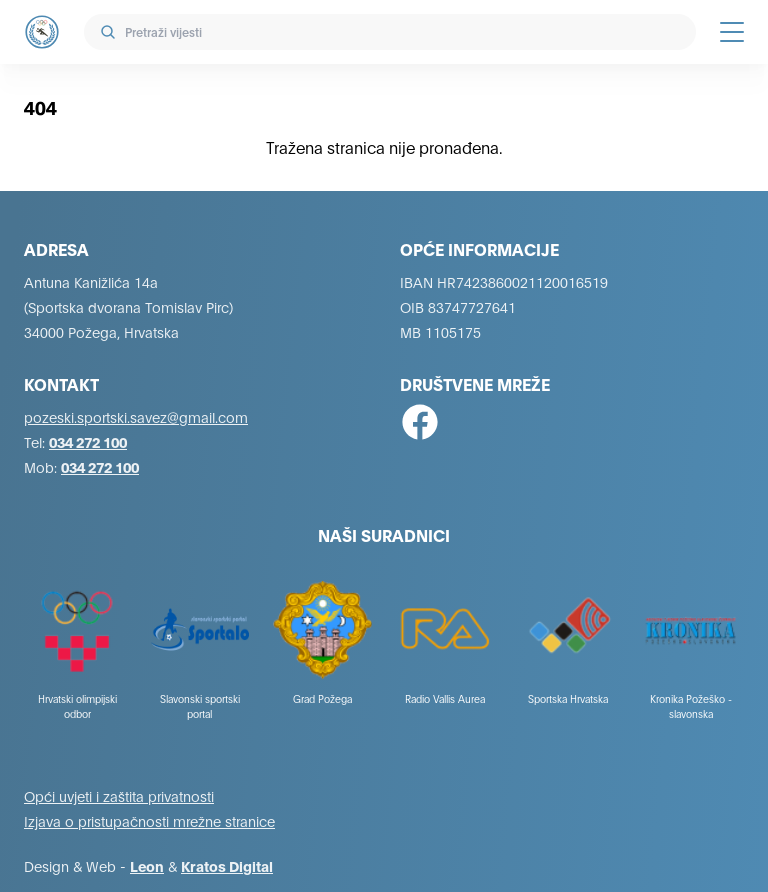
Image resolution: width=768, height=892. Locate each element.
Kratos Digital (227, 865)
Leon (147, 865)
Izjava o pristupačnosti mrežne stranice (149, 820)
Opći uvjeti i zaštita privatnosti (119, 795)
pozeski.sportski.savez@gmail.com (136, 416)
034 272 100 (88, 441)
